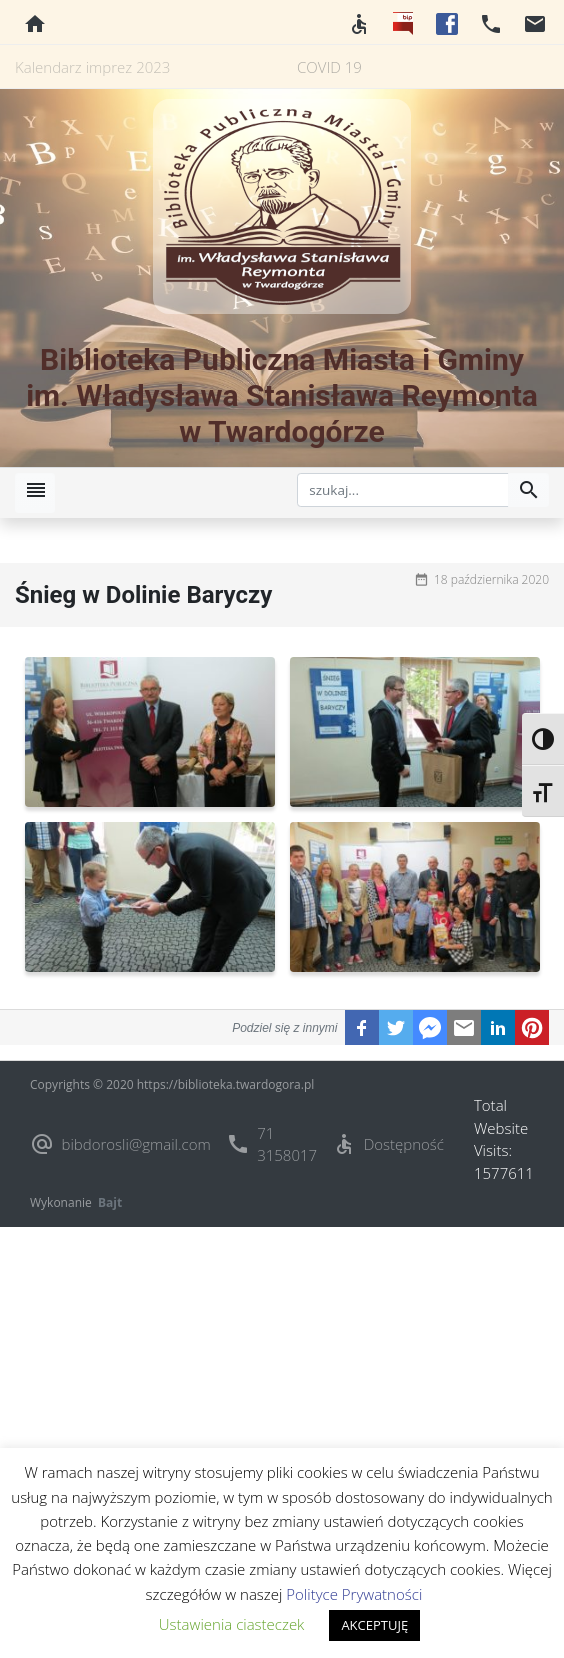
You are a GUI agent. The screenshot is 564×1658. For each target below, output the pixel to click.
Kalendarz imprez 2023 (92, 67)
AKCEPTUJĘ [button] (374, 1625)
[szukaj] (403, 490)
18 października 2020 (491, 579)
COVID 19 (329, 67)
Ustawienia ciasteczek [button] (232, 1624)
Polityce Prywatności (354, 1594)
